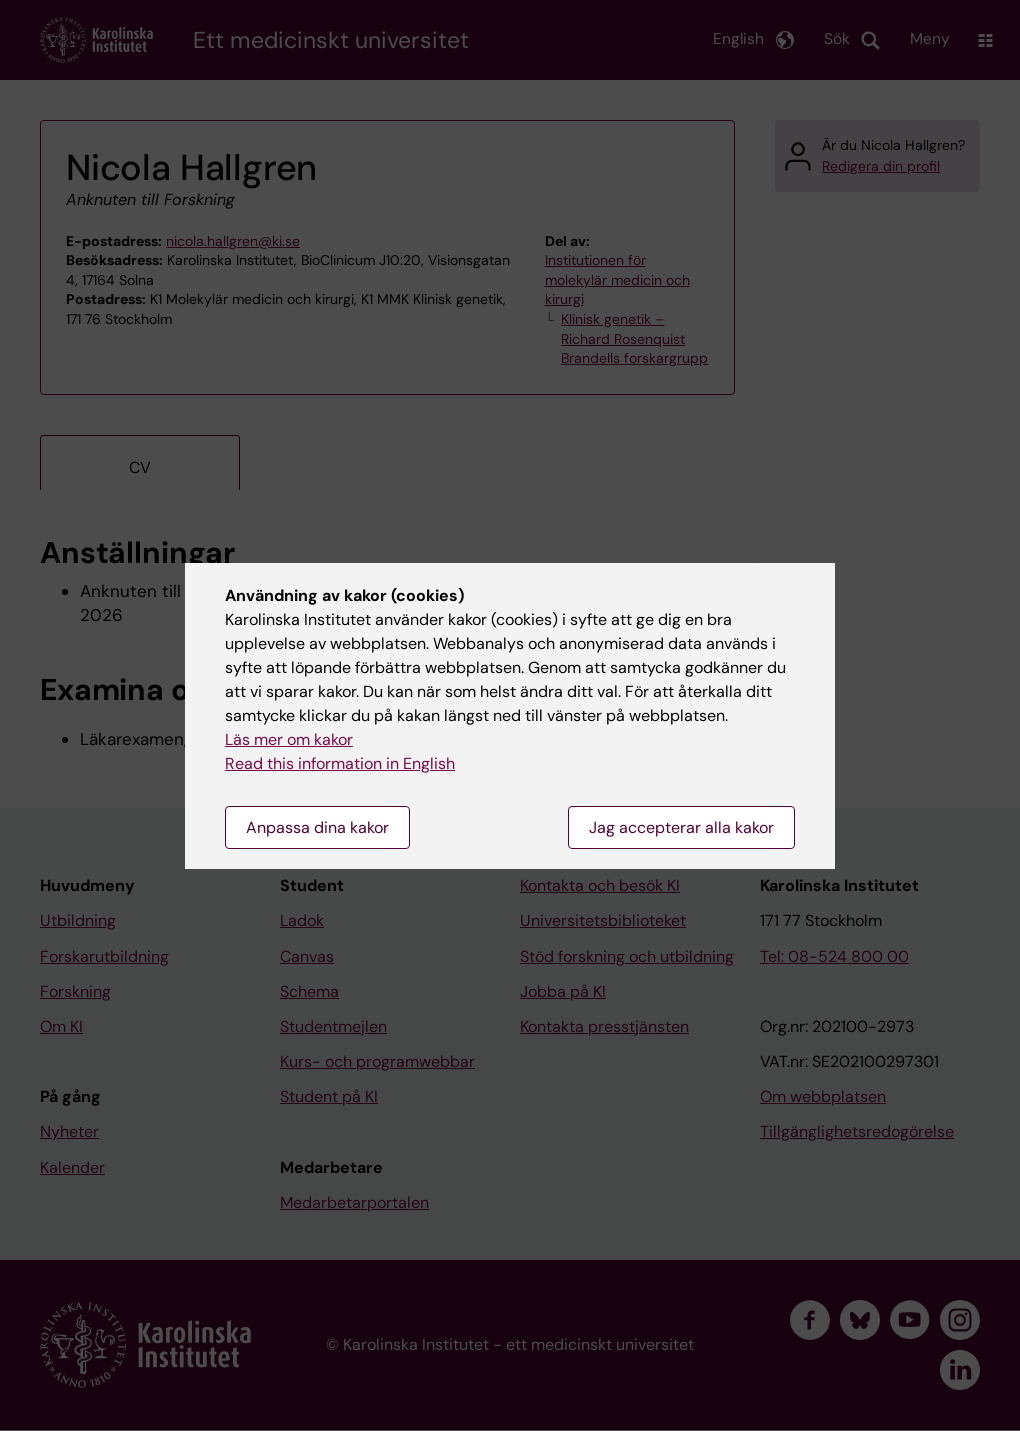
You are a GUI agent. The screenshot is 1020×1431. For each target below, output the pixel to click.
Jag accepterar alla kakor (681, 827)
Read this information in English (340, 763)
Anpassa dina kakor (317, 827)
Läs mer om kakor (289, 739)
